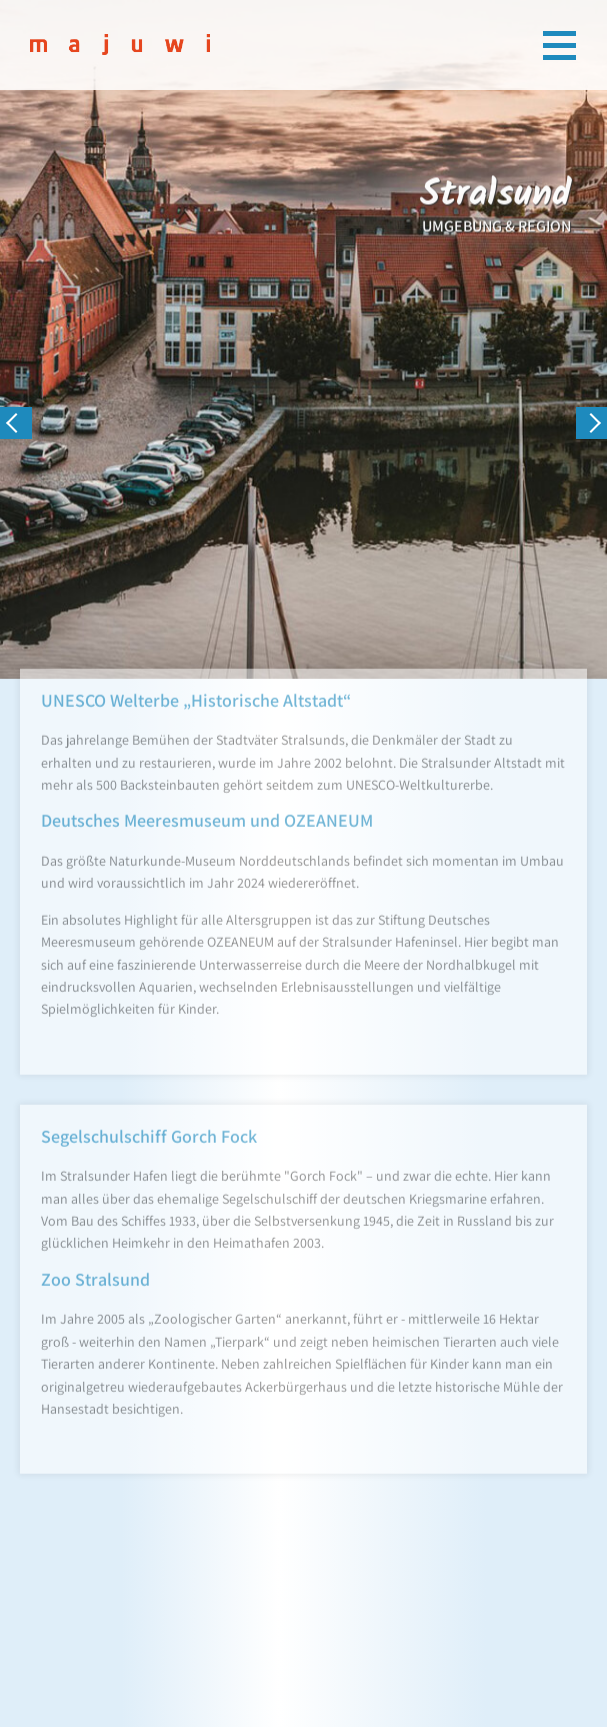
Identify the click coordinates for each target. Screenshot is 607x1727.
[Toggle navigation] (559, 45)
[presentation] (16, 423)
